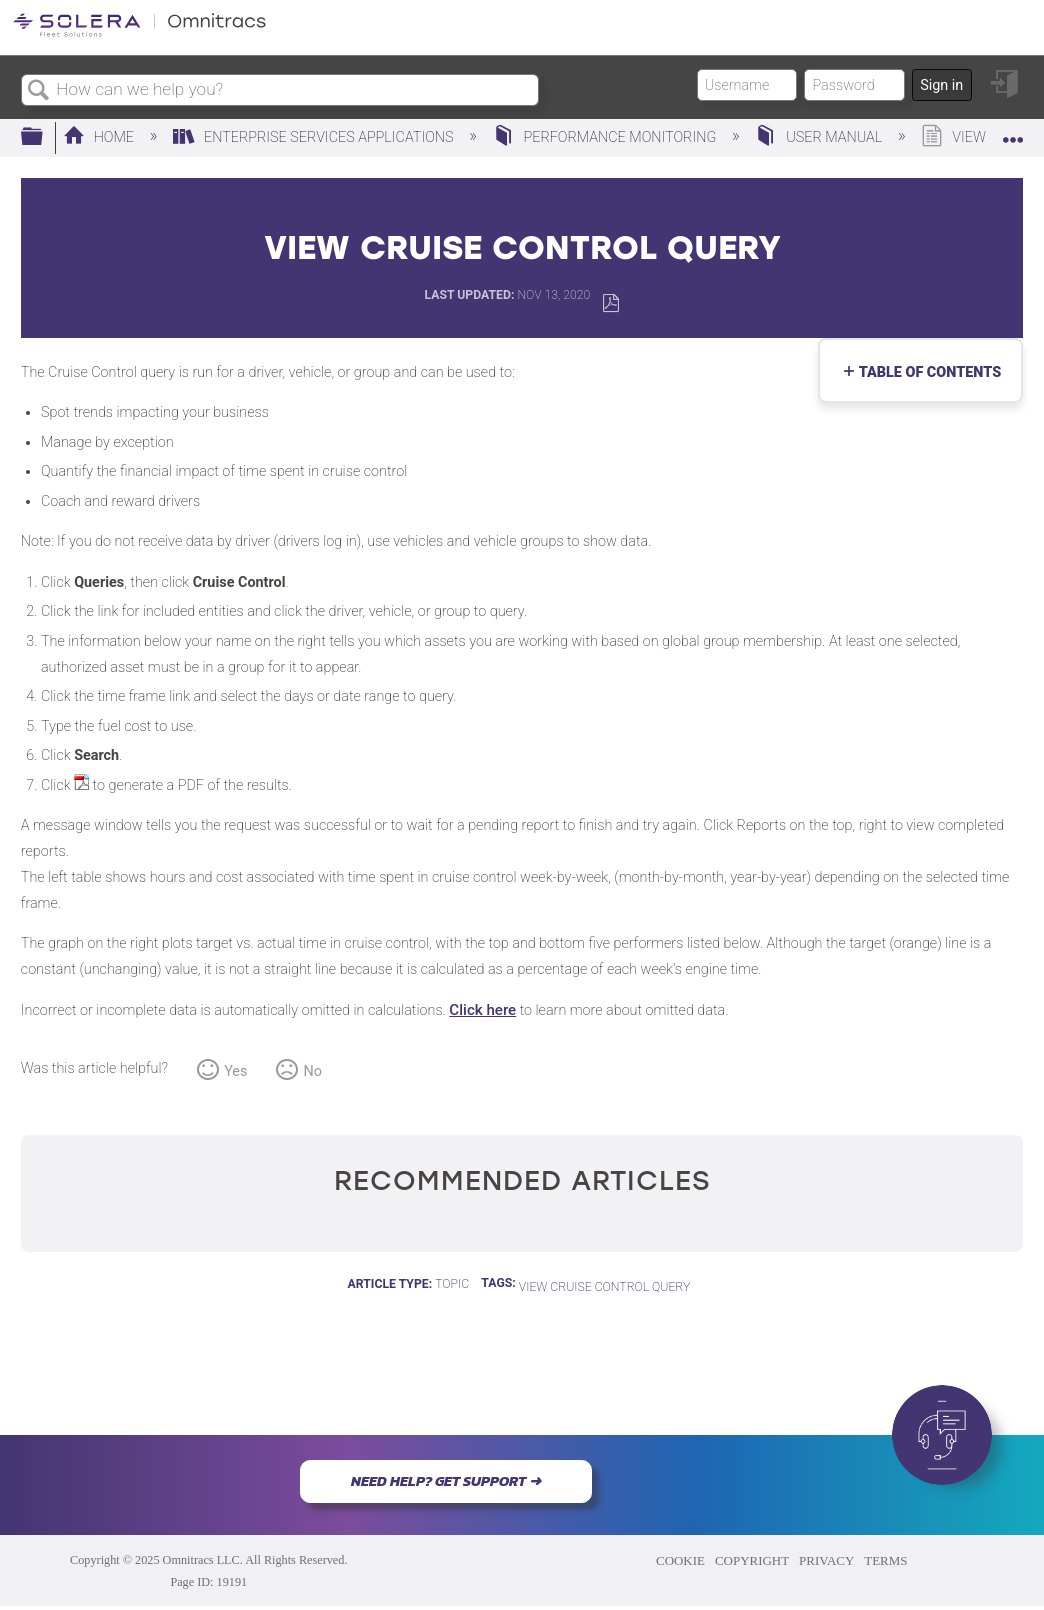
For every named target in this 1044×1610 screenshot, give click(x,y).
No (313, 1071)
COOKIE (680, 1560)
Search (39, 91)
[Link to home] (139, 33)
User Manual (820, 137)
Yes (235, 1071)
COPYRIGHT (752, 1560)
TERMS (885, 1560)
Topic (452, 1284)
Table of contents (926, 372)
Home (100, 137)
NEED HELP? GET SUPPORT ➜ (446, 1481)
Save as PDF (610, 303)
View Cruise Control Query (605, 1287)
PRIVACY (826, 1560)
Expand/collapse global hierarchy (45, 137)
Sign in (941, 85)
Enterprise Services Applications (315, 137)
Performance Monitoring (606, 137)
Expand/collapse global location (1013, 132)
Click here (482, 1010)
